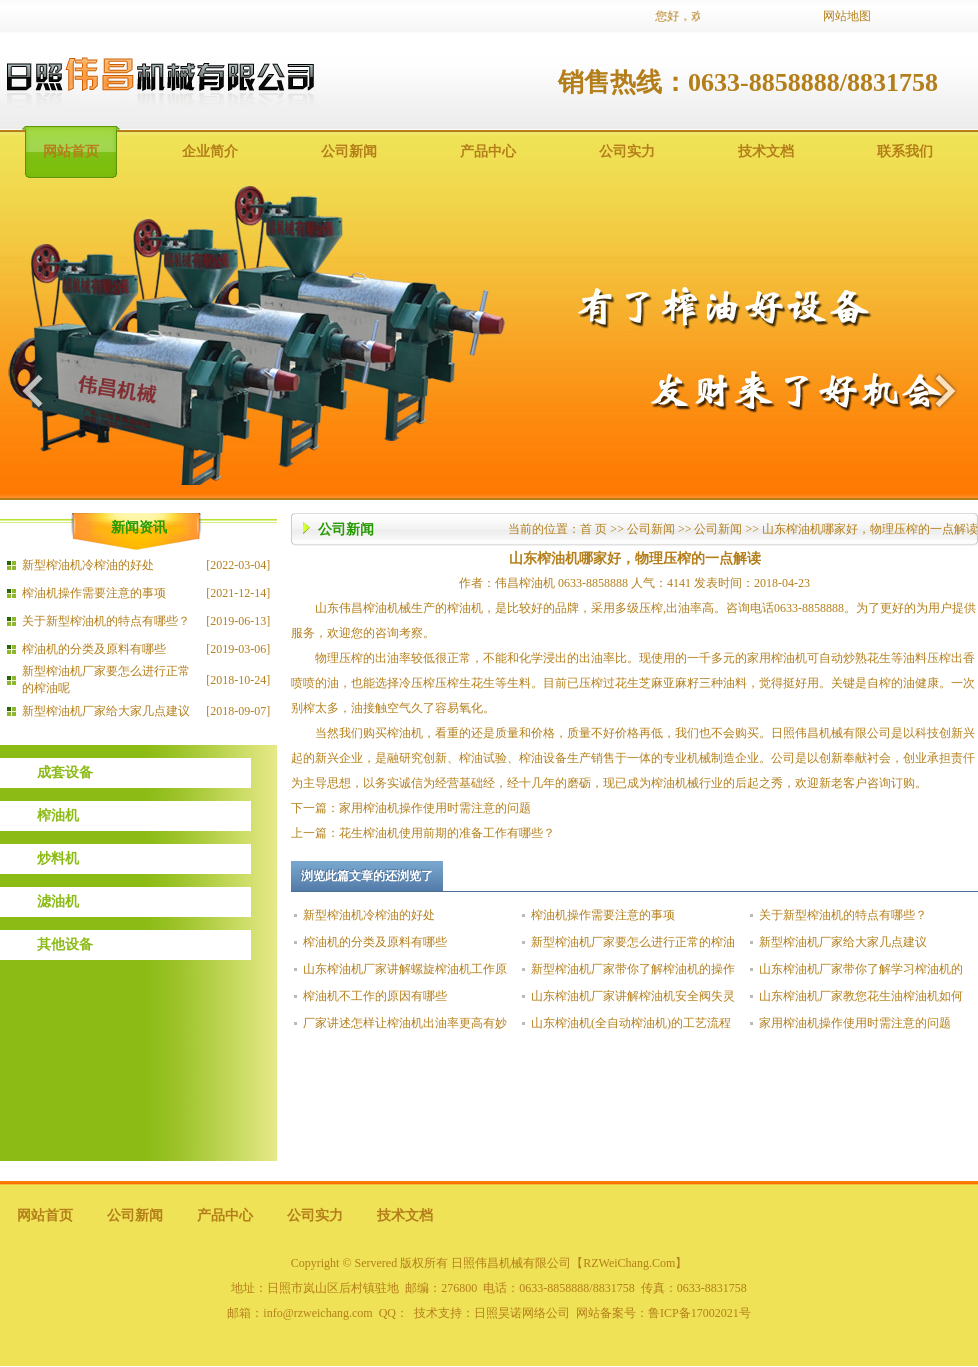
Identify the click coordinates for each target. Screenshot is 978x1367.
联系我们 (905, 151)
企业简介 (210, 151)
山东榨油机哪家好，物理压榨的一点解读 (870, 529)
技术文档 (766, 151)
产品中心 (488, 151)
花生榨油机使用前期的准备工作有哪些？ (447, 833)
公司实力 (627, 151)
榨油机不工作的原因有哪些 (375, 996)
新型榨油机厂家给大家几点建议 (106, 711)
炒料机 (58, 858)
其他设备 (65, 944)
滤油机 (58, 901)
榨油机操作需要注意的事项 (94, 593)
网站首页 (71, 151)
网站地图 (847, 16)
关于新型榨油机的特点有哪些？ (106, 621)
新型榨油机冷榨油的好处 (88, 565)
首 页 (593, 529)
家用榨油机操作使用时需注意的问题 (435, 808)
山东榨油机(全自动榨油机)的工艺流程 (631, 1023)
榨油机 (58, 815)
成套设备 (65, 772)
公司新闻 (349, 151)
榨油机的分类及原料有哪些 (94, 649)
